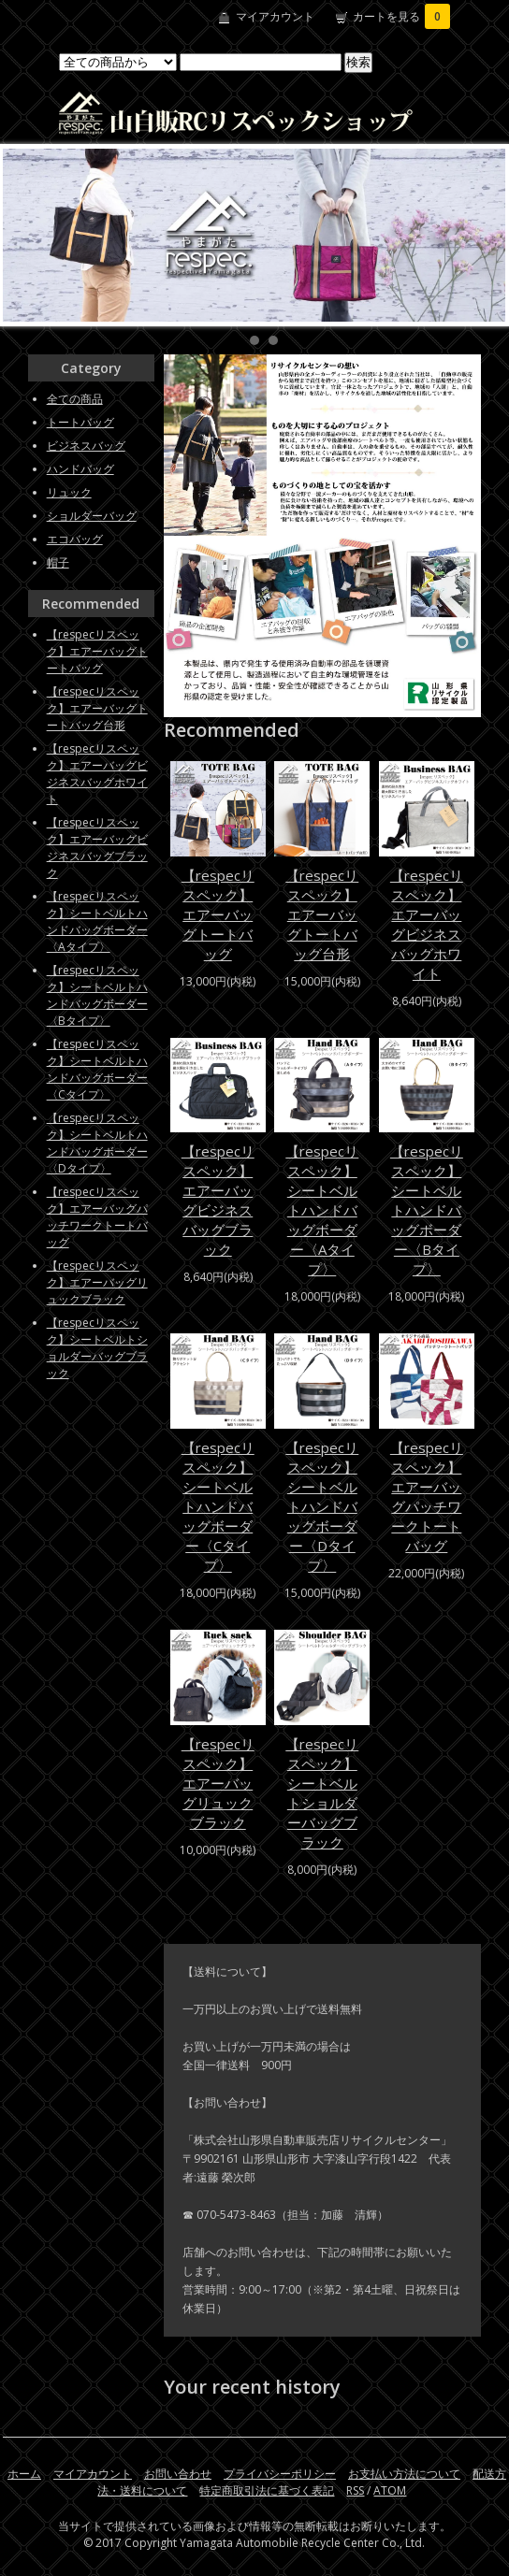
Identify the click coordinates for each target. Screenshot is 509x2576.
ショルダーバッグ (92, 516)
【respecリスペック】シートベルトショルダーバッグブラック (321, 1792)
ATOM (389, 2490)
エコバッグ (75, 539)
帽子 (58, 562)
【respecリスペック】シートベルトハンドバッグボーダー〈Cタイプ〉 (218, 1506)
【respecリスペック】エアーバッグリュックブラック (218, 1783)
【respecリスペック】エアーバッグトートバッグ (218, 914)
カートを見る (401, 16)
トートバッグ (80, 422)
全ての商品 (75, 399)
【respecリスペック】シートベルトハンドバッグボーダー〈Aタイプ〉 (321, 1210)
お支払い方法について (404, 2474)
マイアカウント (275, 16)
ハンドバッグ (80, 469)
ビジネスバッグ (86, 445)
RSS (355, 2490)
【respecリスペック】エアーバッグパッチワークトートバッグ (426, 1496)
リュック (69, 492)
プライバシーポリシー (280, 2474)
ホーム (24, 2474)
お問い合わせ (177, 2474)
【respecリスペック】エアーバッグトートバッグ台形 (321, 914)
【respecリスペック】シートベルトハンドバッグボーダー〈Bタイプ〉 (426, 1210)
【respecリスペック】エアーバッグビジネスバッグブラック (218, 1200)
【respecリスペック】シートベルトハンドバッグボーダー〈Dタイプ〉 (321, 1506)
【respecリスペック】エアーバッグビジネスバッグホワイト (426, 924)
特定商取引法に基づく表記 (266, 2490)
